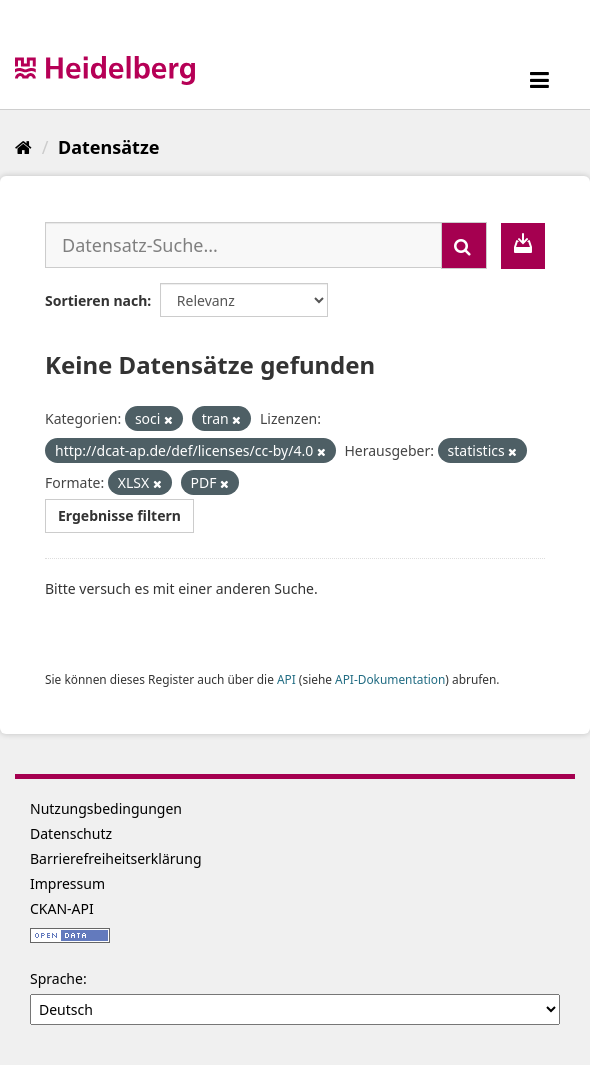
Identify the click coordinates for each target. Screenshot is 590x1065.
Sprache (56, 978)
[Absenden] (464, 245)
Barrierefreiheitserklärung (116, 858)
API (286, 679)
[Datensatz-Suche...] (243, 245)
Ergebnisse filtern (119, 515)
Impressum (67, 883)
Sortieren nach (96, 300)
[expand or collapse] (539, 79)
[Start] (23, 147)
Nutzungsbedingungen (106, 808)
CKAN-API (62, 908)
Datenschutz (71, 833)
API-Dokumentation (390, 679)
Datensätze (108, 147)
